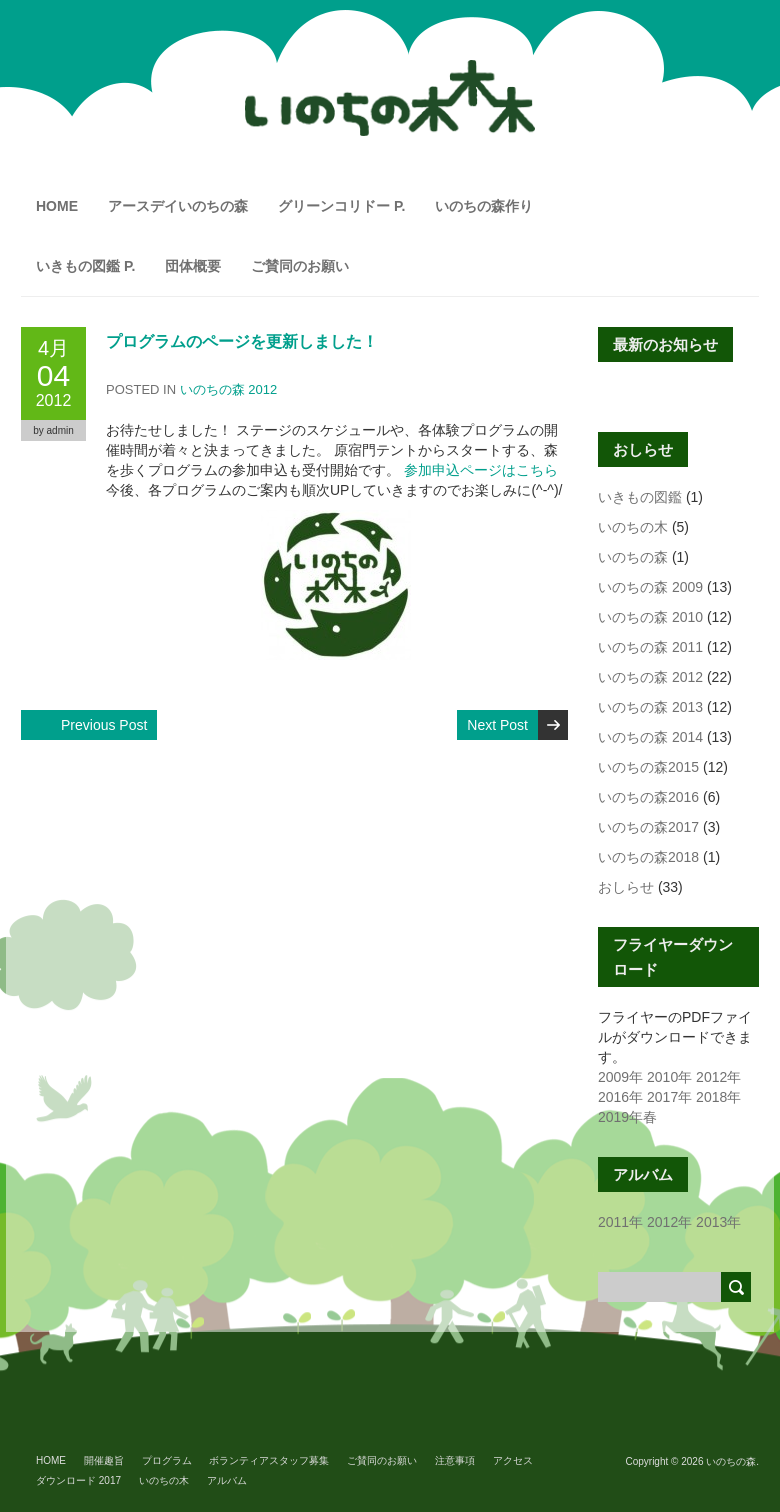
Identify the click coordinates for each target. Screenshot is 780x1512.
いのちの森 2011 (650, 647)
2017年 (669, 1097)
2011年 (620, 1222)
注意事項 (455, 1460)
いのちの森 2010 (650, 617)
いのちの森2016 (648, 797)
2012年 (718, 1077)
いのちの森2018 (648, 857)
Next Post (497, 725)
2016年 (620, 1097)
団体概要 (193, 266)
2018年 (718, 1097)
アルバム (227, 1480)
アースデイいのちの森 (178, 206)
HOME (57, 206)
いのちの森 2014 (650, 737)
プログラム (167, 1460)
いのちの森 (633, 557)
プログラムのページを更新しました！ (242, 341)
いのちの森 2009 (650, 587)
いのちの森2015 (648, 767)
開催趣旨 (104, 1460)
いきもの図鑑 (640, 497)
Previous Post (104, 725)
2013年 (718, 1222)
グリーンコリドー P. (341, 206)
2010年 (669, 1077)
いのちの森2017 (648, 827)
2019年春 (627, 1117)
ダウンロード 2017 (78, 1480)
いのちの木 (633, 527)
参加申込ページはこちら (481, 470)
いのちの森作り (484, 206)
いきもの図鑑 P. (85, 266)
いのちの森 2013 (650, 707)
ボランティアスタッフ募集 (269, 1460)
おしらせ (626, 887)
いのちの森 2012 (229, 389)
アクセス (513, 1460)
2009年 (620, 1077)
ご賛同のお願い (300, 266)
